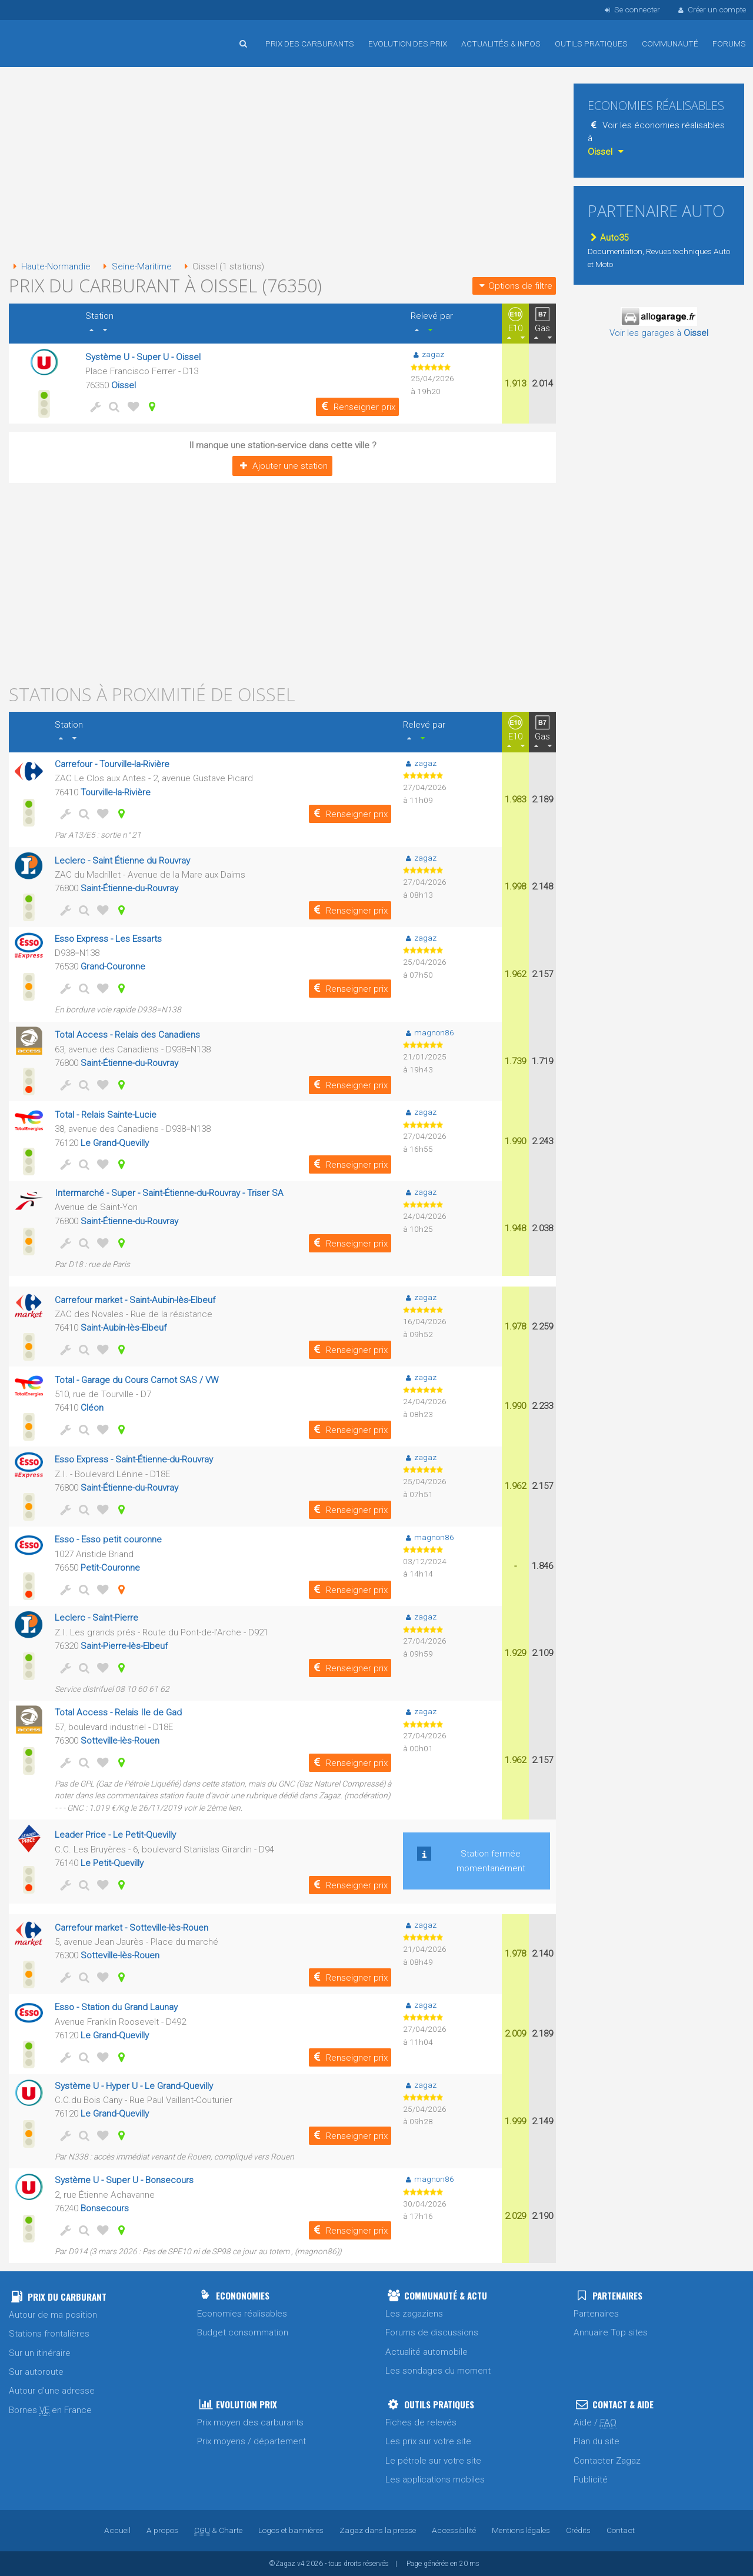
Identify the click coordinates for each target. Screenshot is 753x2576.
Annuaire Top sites (611, 2332)
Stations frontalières (49, 2333)
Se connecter (630, 9)
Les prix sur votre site (428, 2441)
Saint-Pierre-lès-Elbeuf (124, 1646)
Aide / (595, 2422)
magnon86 (428, 1032)
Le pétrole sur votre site (433, 2460)
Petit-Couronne (110, 1567)
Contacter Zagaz (607, 2460)
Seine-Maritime (135, 266)
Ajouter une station (282, 466)
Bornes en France (50, 2410)
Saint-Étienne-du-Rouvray (129, 888)
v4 (301, 2564)
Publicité (591, 2479)
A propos (162, 2530)
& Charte (218, 2530)
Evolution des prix (407, 43)
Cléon (92, 1407)
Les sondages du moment (438, 2370)
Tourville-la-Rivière (116, 792)
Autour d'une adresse (52, 2390)
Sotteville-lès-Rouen (120, 1740)
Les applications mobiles (435, 2479)
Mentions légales (521, 2530)
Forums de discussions (431, 2332)
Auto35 (608, 237)
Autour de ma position (53, 2315)
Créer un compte (711, 9)
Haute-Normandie (50, 266)
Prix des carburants (309, 43)
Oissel (123, 385)
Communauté (670, 43)
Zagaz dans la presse (377, 2530)
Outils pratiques (591, 43)
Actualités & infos (501, 43)
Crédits (578, 2530)
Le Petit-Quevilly (112, 1863)
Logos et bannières (291, 2530)
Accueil (47, 35)
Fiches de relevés (421, 2422)
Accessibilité (454, 2530)
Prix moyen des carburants (250, 2422)
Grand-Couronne (113, 966)
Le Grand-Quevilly (115, 1143)
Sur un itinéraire (40, 2353)
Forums (729, 43)
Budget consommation (242, 2332)
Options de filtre (514, 286)
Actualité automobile (426, 2352)
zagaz (427, 354)
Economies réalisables (242, 2313)
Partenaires (596, 2313)
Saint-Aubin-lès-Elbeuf (123, 1327)
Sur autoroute (36, 2372)
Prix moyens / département (251, 2441)
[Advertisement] (282, 164)
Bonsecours (105, 2208)
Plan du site (596, 2441)
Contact (621, 2530)
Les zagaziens (414, 2313)
